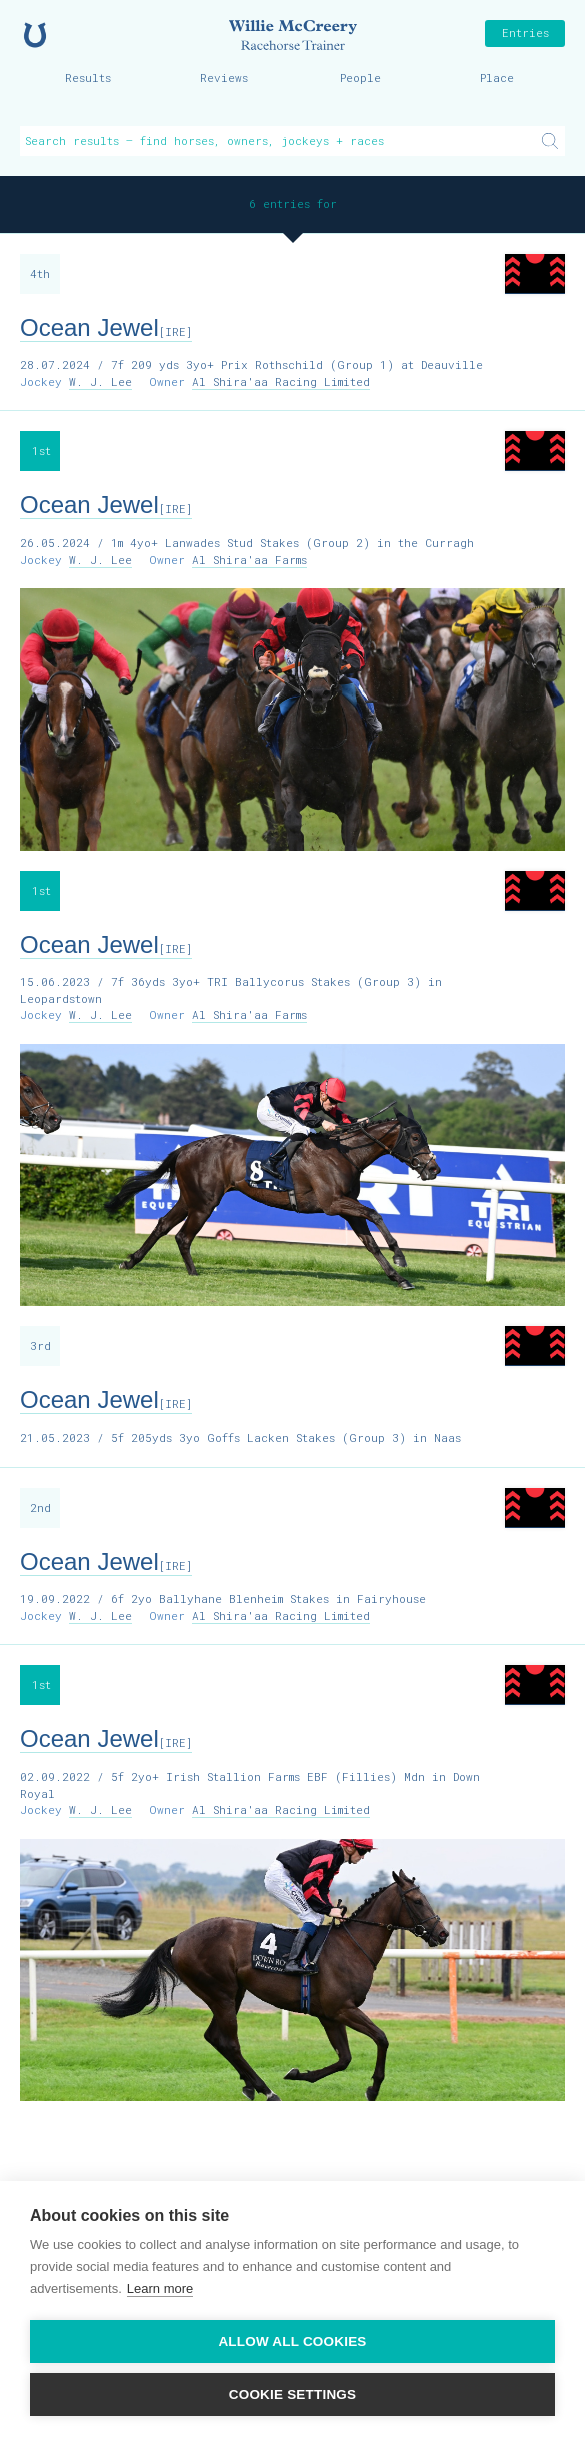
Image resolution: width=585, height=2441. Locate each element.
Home (35, 35)
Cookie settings (293, 2394)
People (360, 77)
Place (497, 77)
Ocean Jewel (106, 327)
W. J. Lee (100, 381)
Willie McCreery (293, 35)
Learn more (160, 2288)
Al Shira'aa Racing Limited (281, 381)
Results (88, 77)
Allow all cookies (292, 2341)
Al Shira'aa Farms (249, 559)
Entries (525, 32)
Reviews (224, 77)
